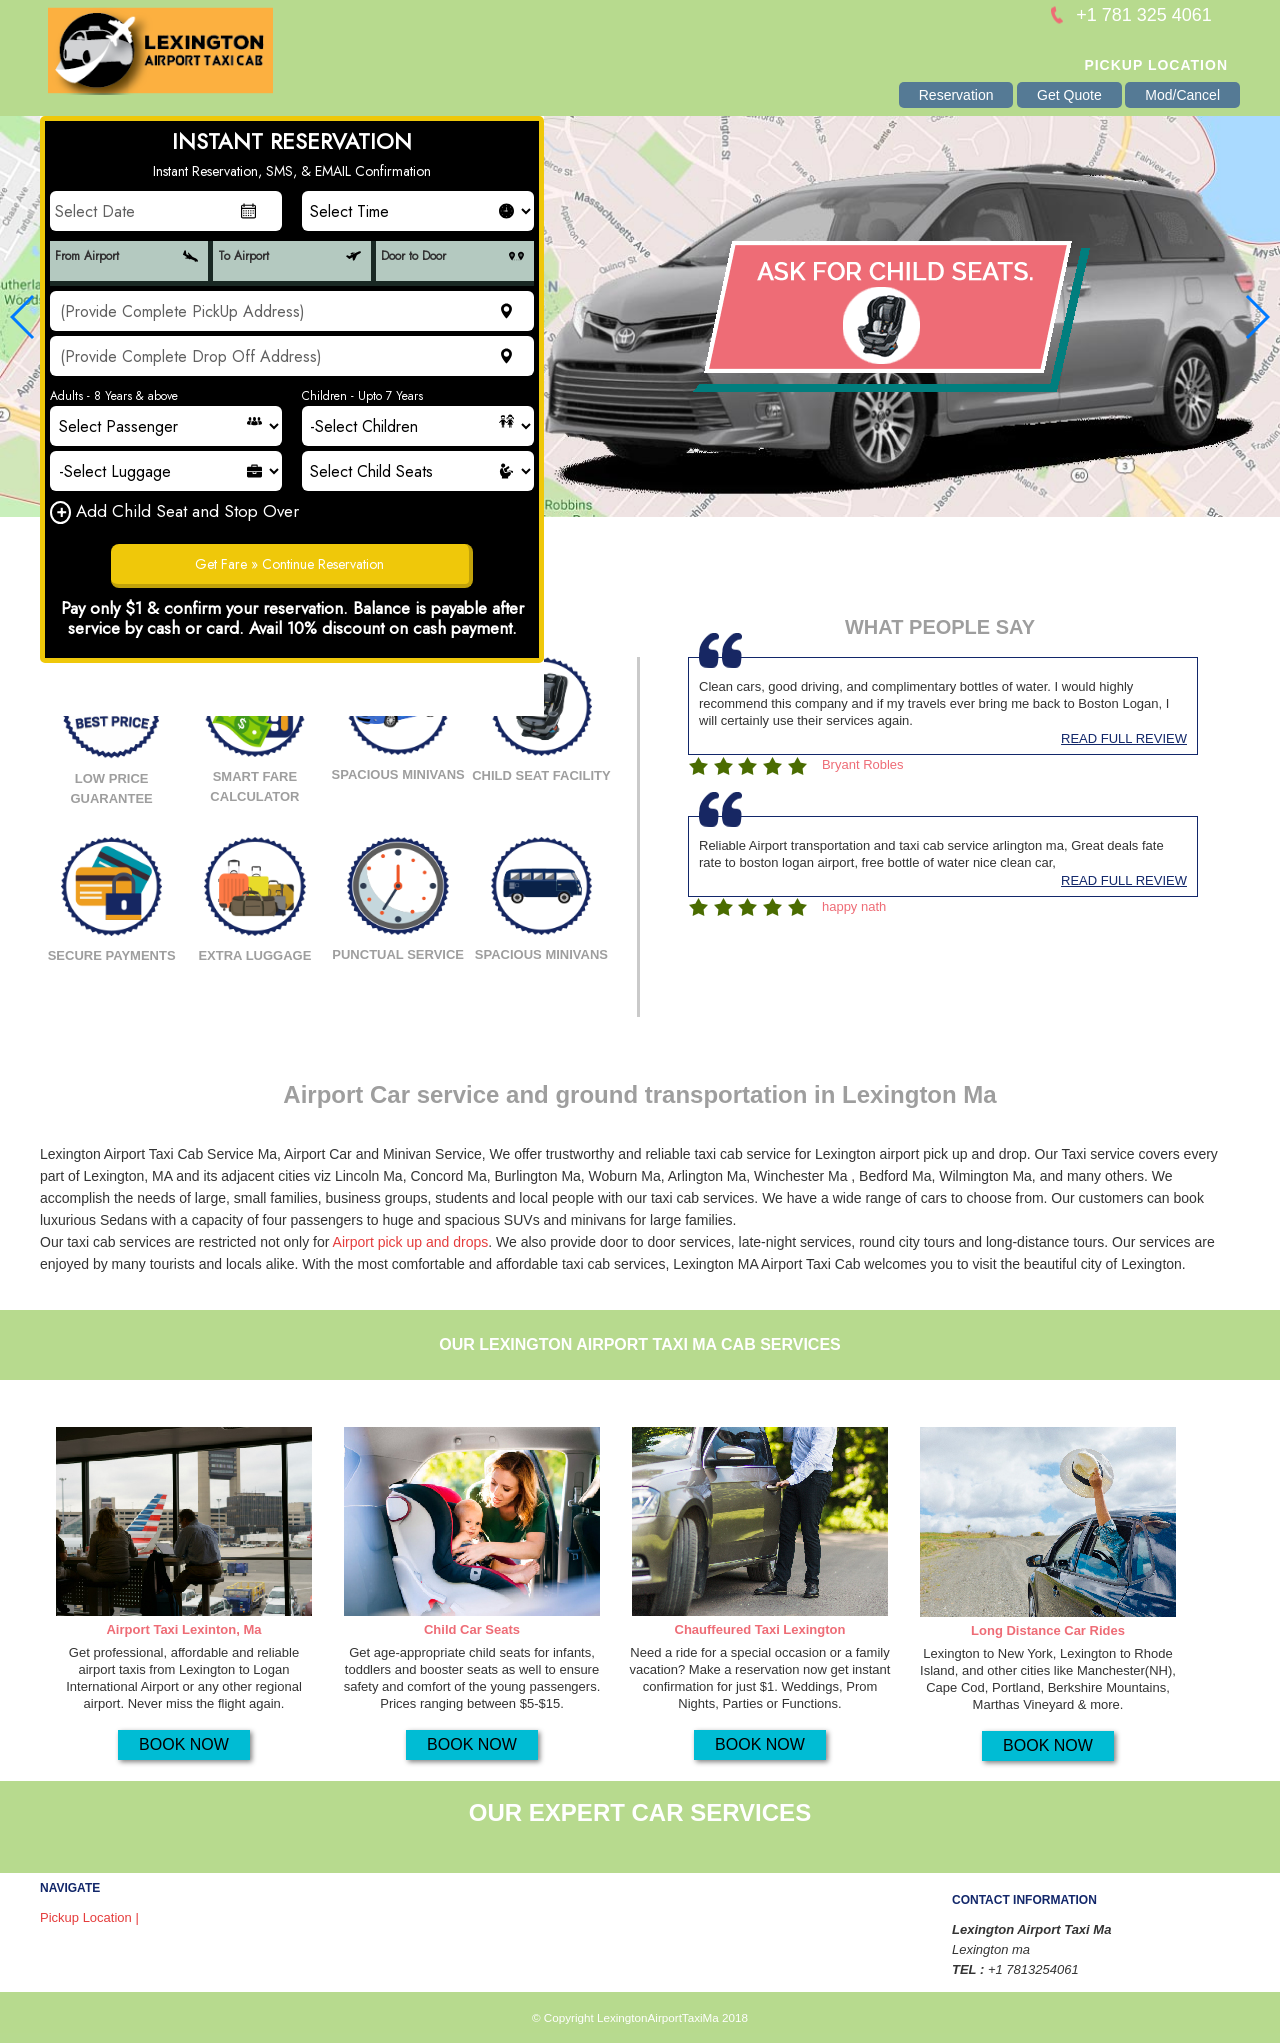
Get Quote (1069, 95)
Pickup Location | (89, 1917)
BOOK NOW (184, 1744)
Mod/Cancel (1182, 95)
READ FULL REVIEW (1124, 738)
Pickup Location (1156, 65)
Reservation (956, 95)
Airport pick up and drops (411, 1242)
